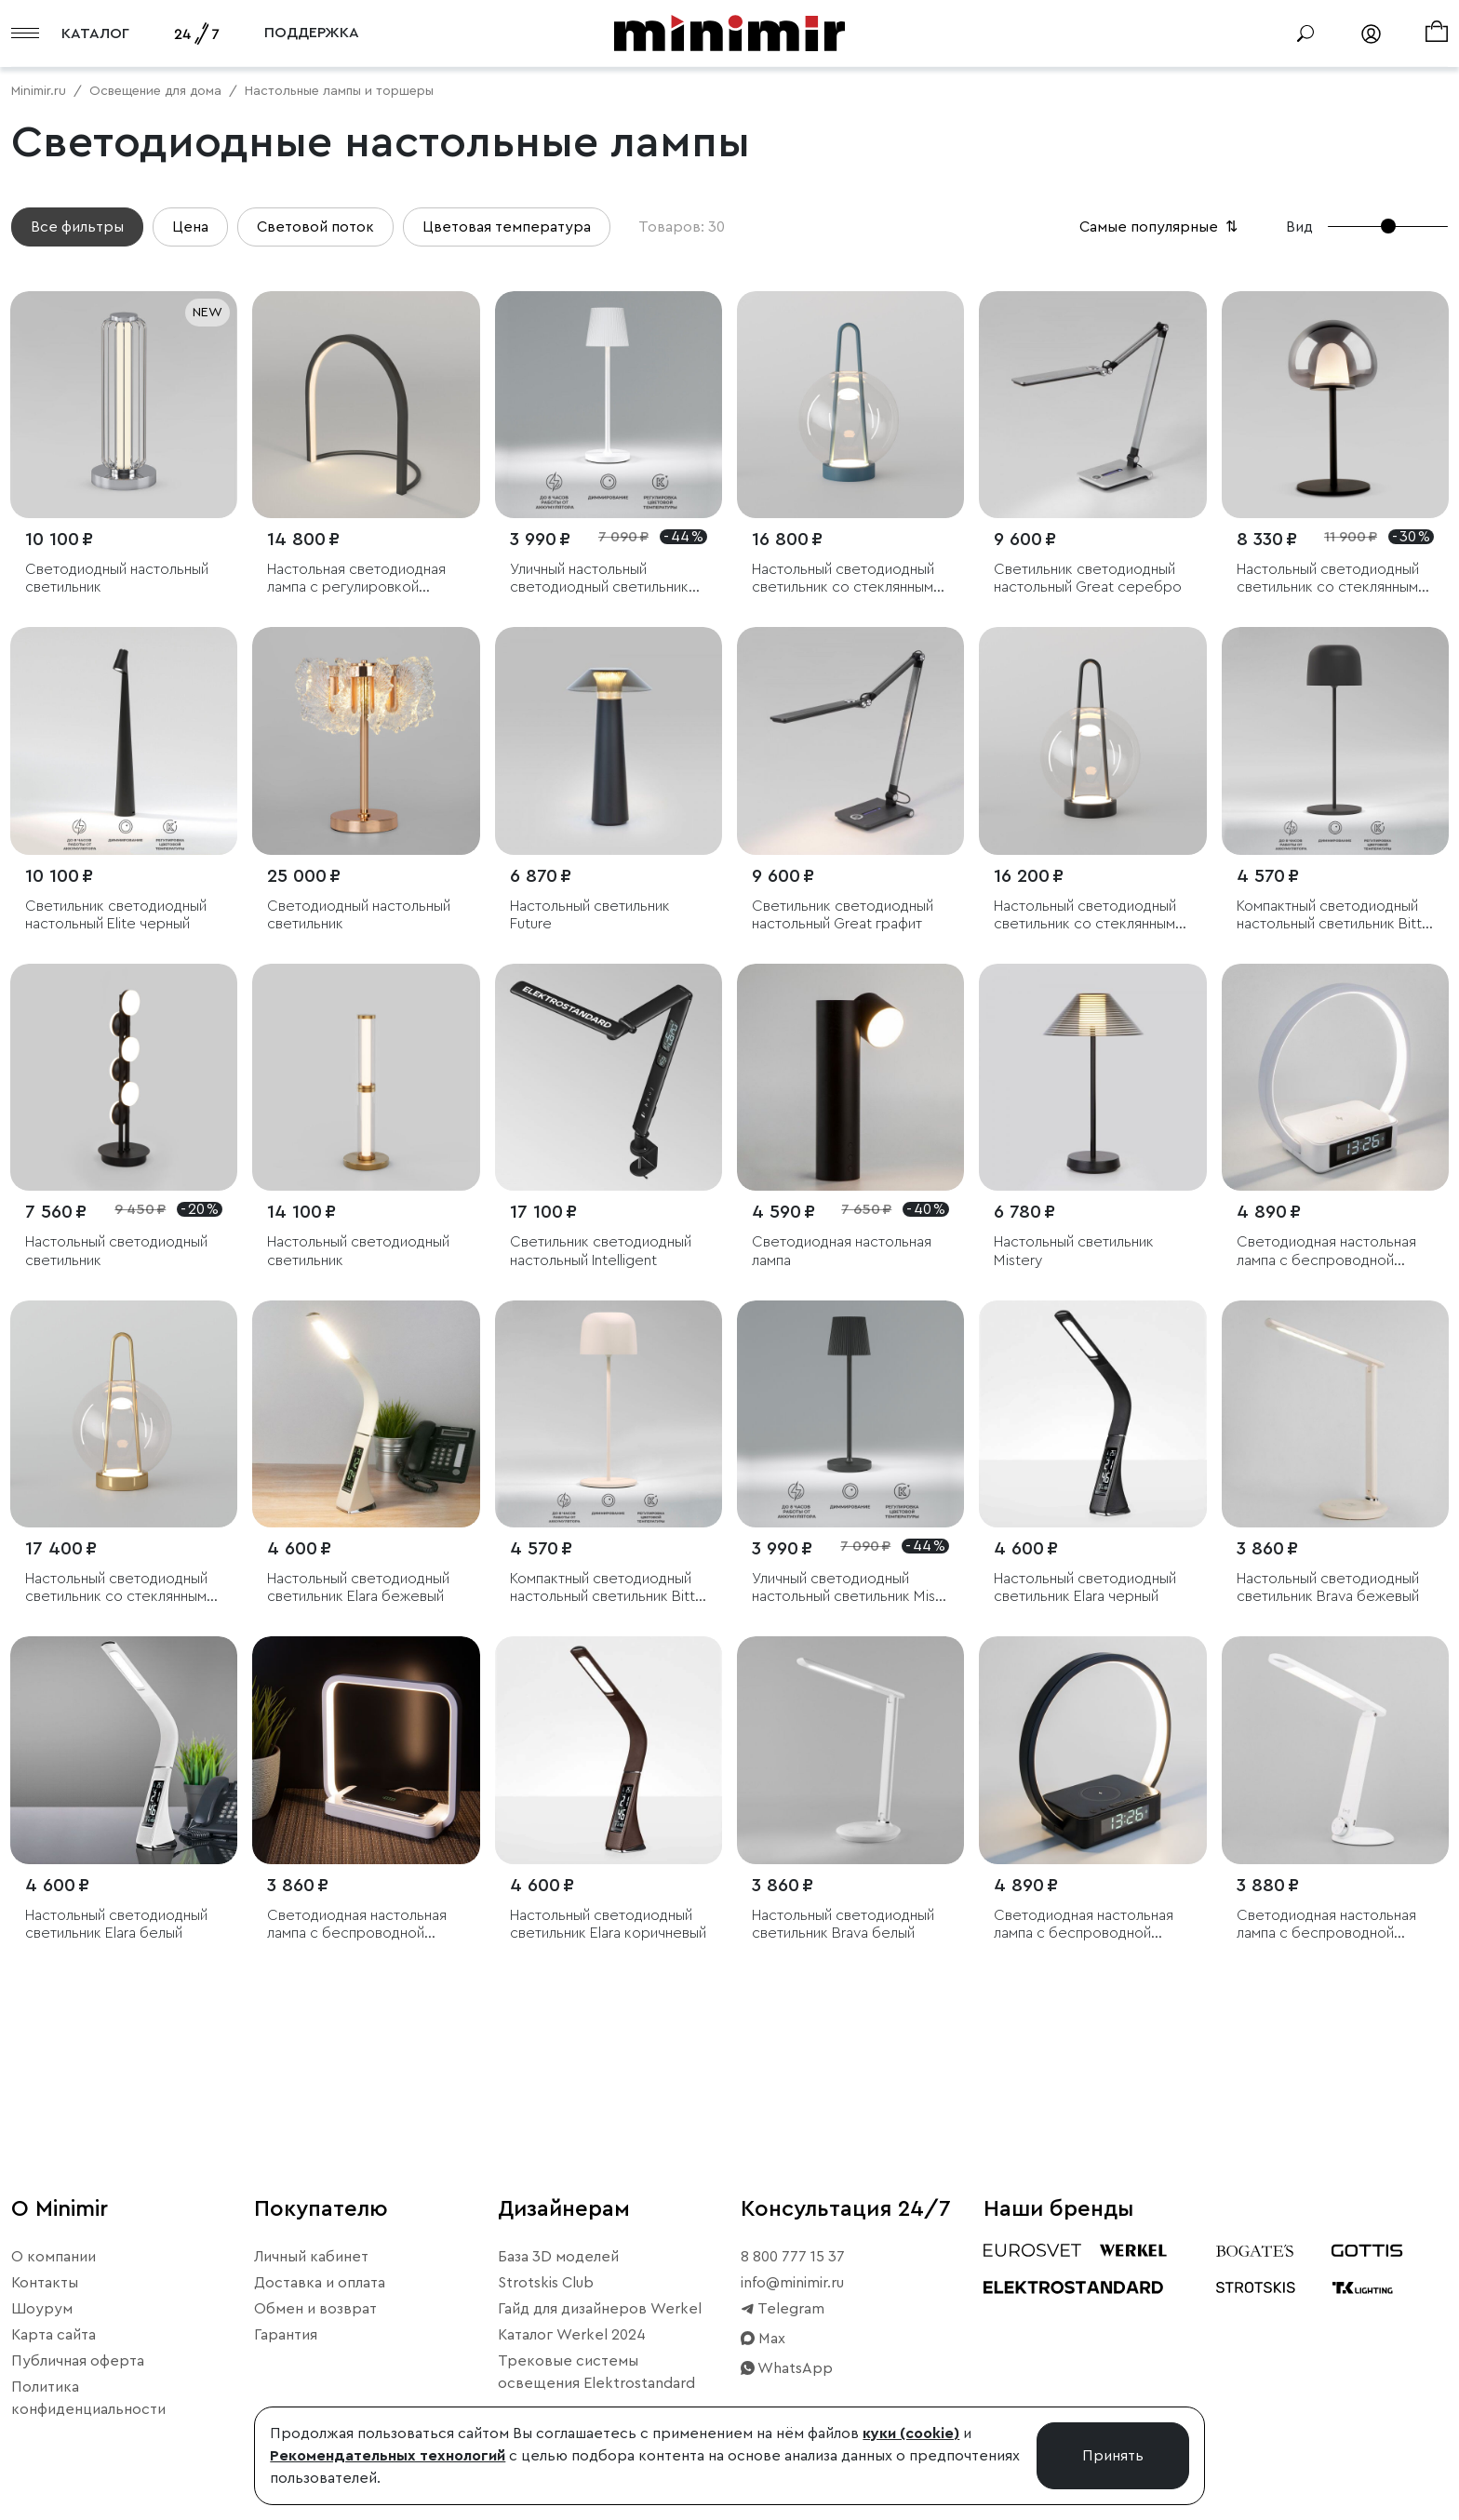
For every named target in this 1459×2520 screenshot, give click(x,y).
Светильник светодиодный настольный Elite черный (116, 915)
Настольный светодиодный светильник (116, 1250)
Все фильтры (77, 227)
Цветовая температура (506, 227)
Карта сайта (53, 2334)
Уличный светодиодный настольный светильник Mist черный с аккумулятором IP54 (846, 1588)
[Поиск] (1305, 33)
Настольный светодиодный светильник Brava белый (843, 1924)
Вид (1299, 227)
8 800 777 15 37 (793, 2256)
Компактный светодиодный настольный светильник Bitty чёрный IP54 (1333, 916)
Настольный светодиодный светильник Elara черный (1085, 1587)
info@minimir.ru (792, 2282)
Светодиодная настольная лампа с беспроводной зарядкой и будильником (1326, 1251)
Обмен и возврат (315, 2308)
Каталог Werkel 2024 (572, 2334)
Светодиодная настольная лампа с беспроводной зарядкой (1326, 1925)
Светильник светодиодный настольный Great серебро (1088, 578)
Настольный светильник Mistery (1074, 1250)
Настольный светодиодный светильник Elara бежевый (358, 1587)
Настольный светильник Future (590, 915)
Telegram (782, 2308)
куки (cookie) (911, 2433)
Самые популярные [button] (1160, 227)
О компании (53, 2256)
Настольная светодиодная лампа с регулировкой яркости (356, 579)
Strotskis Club (546, 2282)
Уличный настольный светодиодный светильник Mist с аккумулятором (599, 579)
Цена (190, 227)
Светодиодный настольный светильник (116, 578)
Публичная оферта (77, 2360)
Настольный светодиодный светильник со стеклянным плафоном (843, 579)
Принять (1113, 2455)
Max (763, 2338)
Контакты (44, 2282)
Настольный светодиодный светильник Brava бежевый (1328, 1587)
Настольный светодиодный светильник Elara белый (116, 1924)
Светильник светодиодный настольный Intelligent (600, 1250)
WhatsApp (787, 2368)
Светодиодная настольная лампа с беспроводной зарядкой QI (357, 1925)
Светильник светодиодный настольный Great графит (842, 915)
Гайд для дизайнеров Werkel (600, 2308)
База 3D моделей (558, 2256)
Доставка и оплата (319, 2282)
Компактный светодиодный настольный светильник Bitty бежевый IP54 (606, 1588)
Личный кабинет (311, 2256)
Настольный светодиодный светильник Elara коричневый (608, 1924)
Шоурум (42, 2308)
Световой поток (315, 227)
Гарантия (285, 2334)
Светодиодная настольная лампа (841, 1250)
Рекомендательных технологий (387, 2455)
